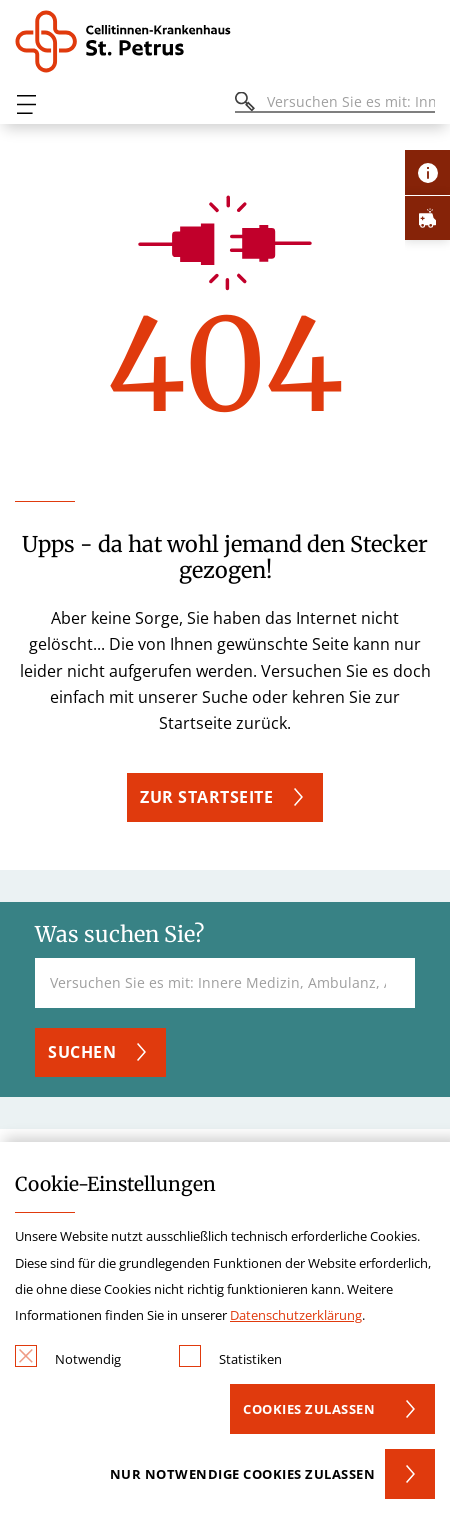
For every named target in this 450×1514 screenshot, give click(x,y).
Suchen (82, 1052)
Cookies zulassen (309, 1409)
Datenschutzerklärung (296, 1315)
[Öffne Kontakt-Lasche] (427, 172)
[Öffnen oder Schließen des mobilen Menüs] (26, 104)
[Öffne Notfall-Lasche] (427, 217)
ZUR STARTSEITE (206, 797)
